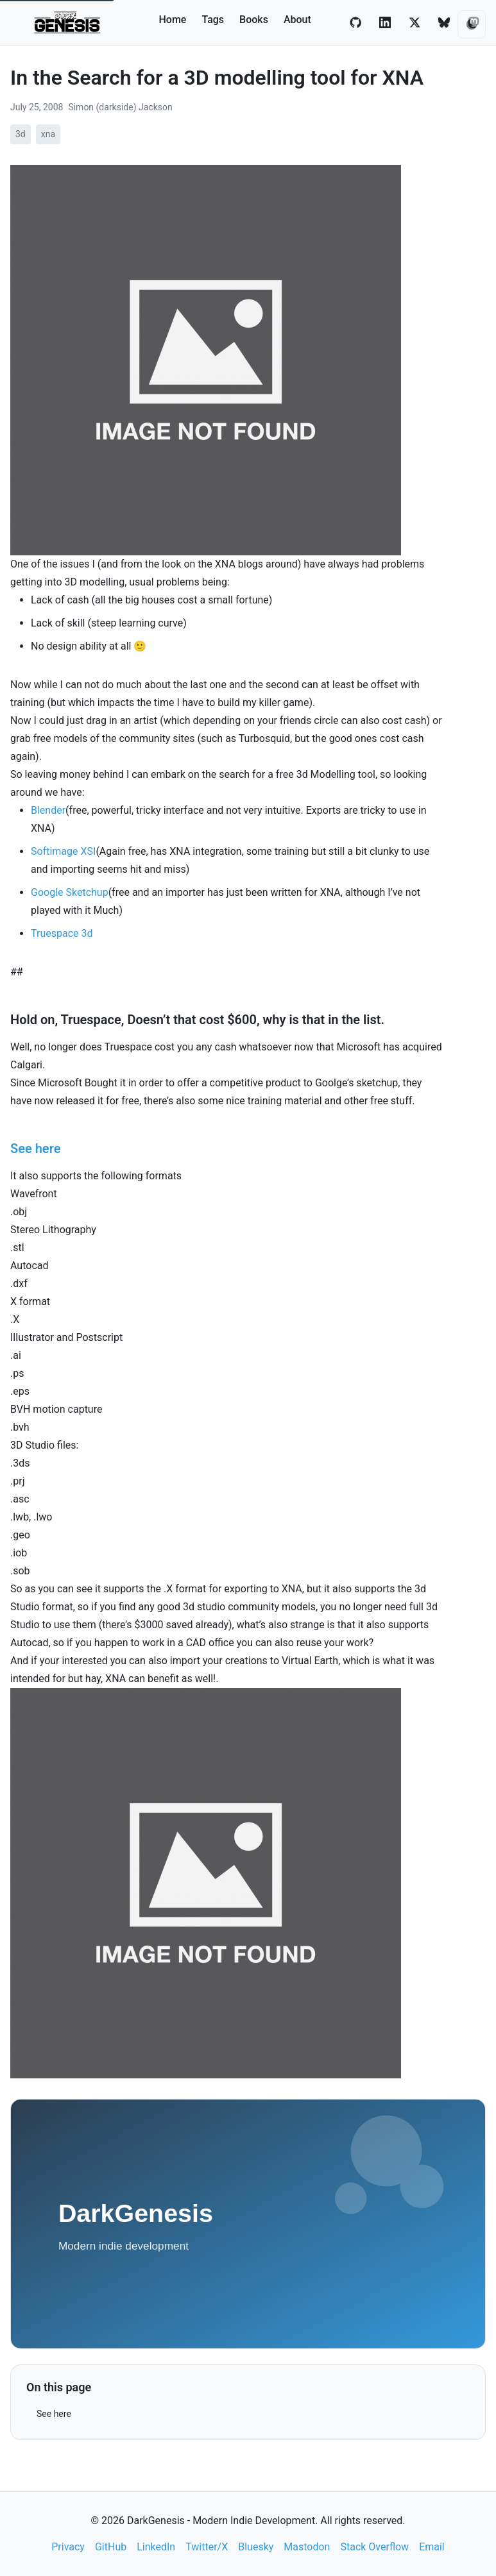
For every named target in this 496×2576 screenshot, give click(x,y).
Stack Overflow (374, 2547)
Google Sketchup (69, 892)
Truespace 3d (61, 933)
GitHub (110, 2547)
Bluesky (255, 2547)
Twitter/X (206, 2547)
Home (173, 19)
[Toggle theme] (472, 24)
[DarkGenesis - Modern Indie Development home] (68, 22)
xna (48, 134)
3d (20, 134)
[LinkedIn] (385, 22)
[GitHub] (355, 22)
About (297, 19)
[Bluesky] (444, 22)
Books (253, 19)
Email (432, 2547)
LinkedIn (156, 2547)
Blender (48, 810)
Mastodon (307, 2547)
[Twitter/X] (414, 22)
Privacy (68, 2547)
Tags (212, 19)
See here (54, 2414)
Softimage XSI (63, 851)
